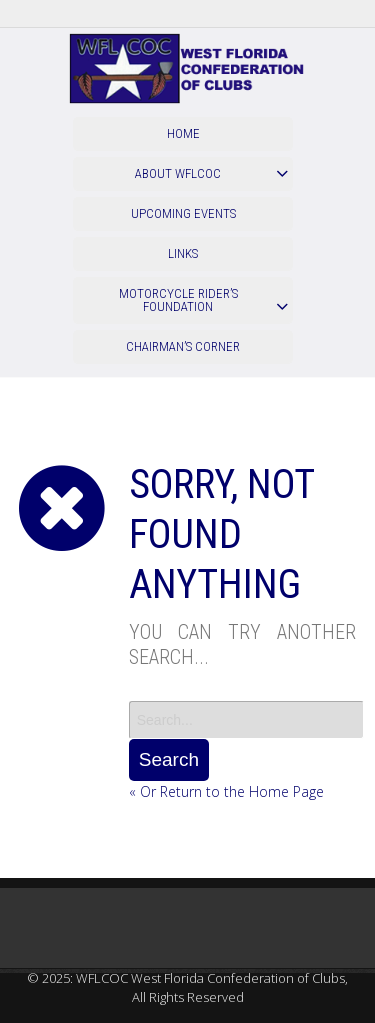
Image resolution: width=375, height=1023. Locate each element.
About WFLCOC (178, 173)
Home (183, 133)
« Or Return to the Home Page (226, 791)
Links (183, 253)
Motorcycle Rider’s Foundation (178, 300)
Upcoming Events (183, 213)
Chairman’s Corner (183, 346)
